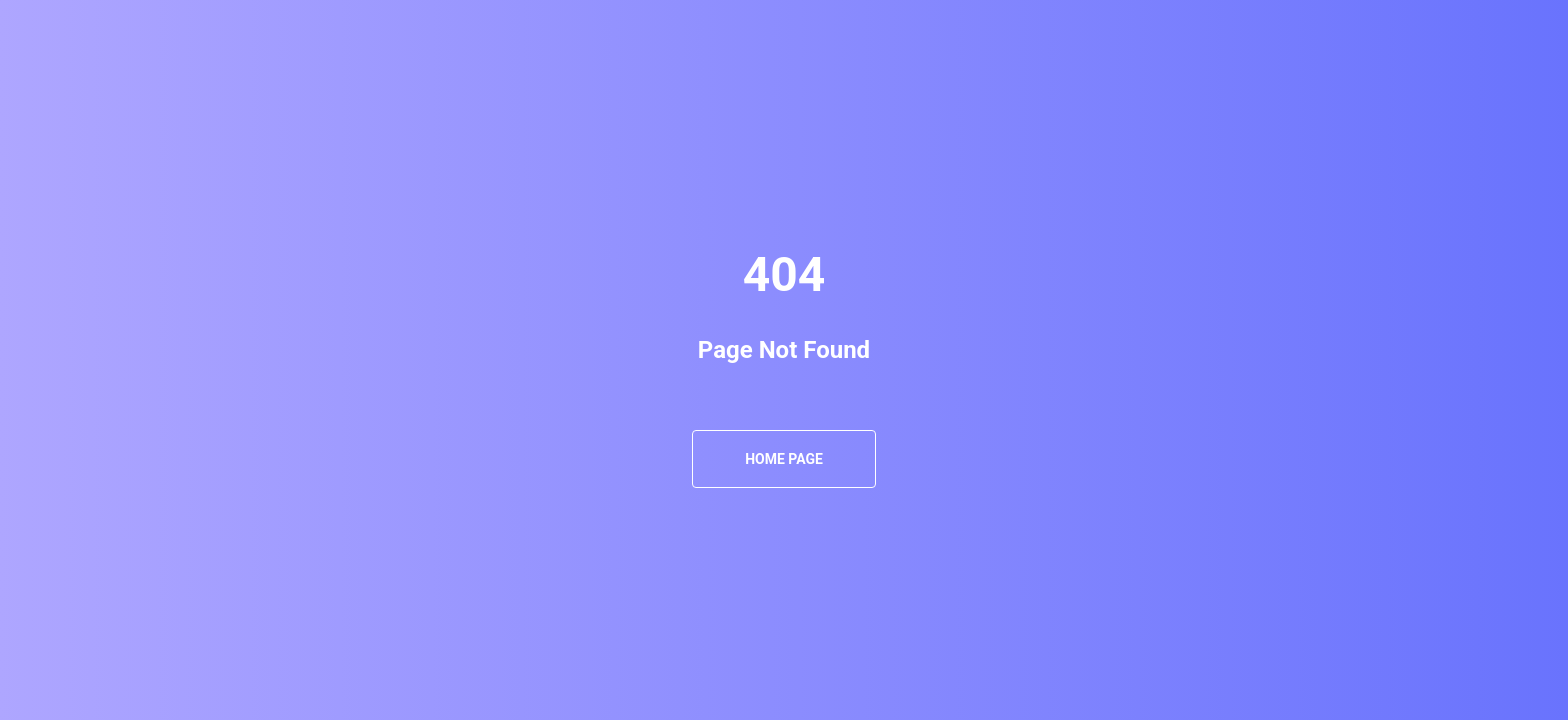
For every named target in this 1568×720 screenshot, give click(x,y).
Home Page (784, 459)
